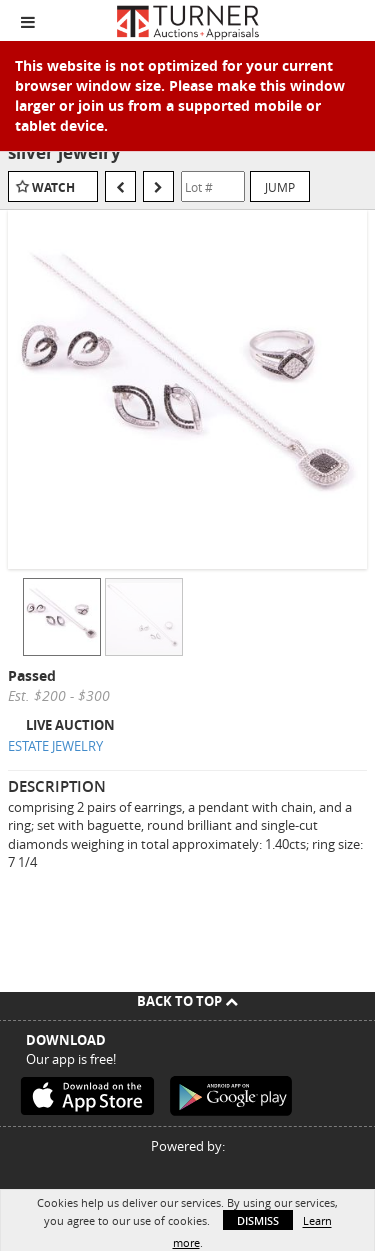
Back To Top (187, 1001)
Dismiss (258, 1220)
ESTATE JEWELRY (55, 746)
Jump (280, 187)
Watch (53, 187)
